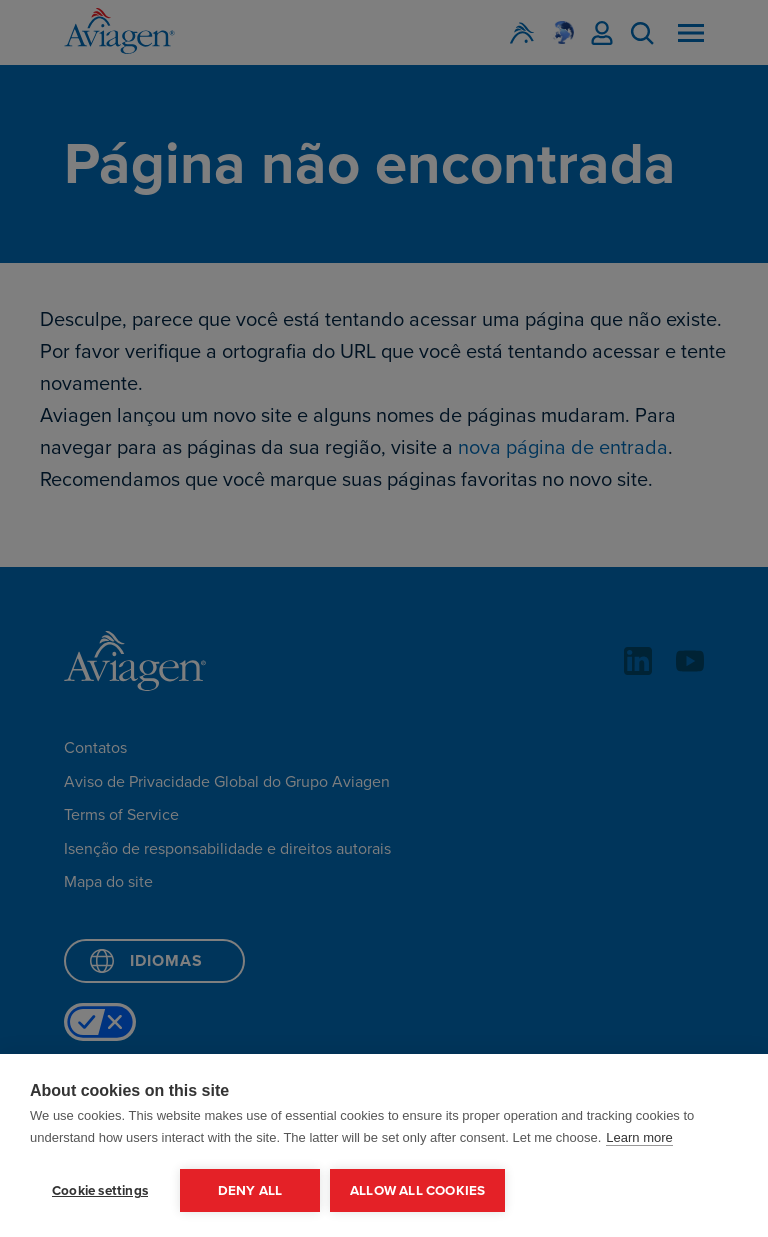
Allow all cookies (417, 1190)
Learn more (639, 1137)
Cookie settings (100, 1190)
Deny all (250, 1190)
